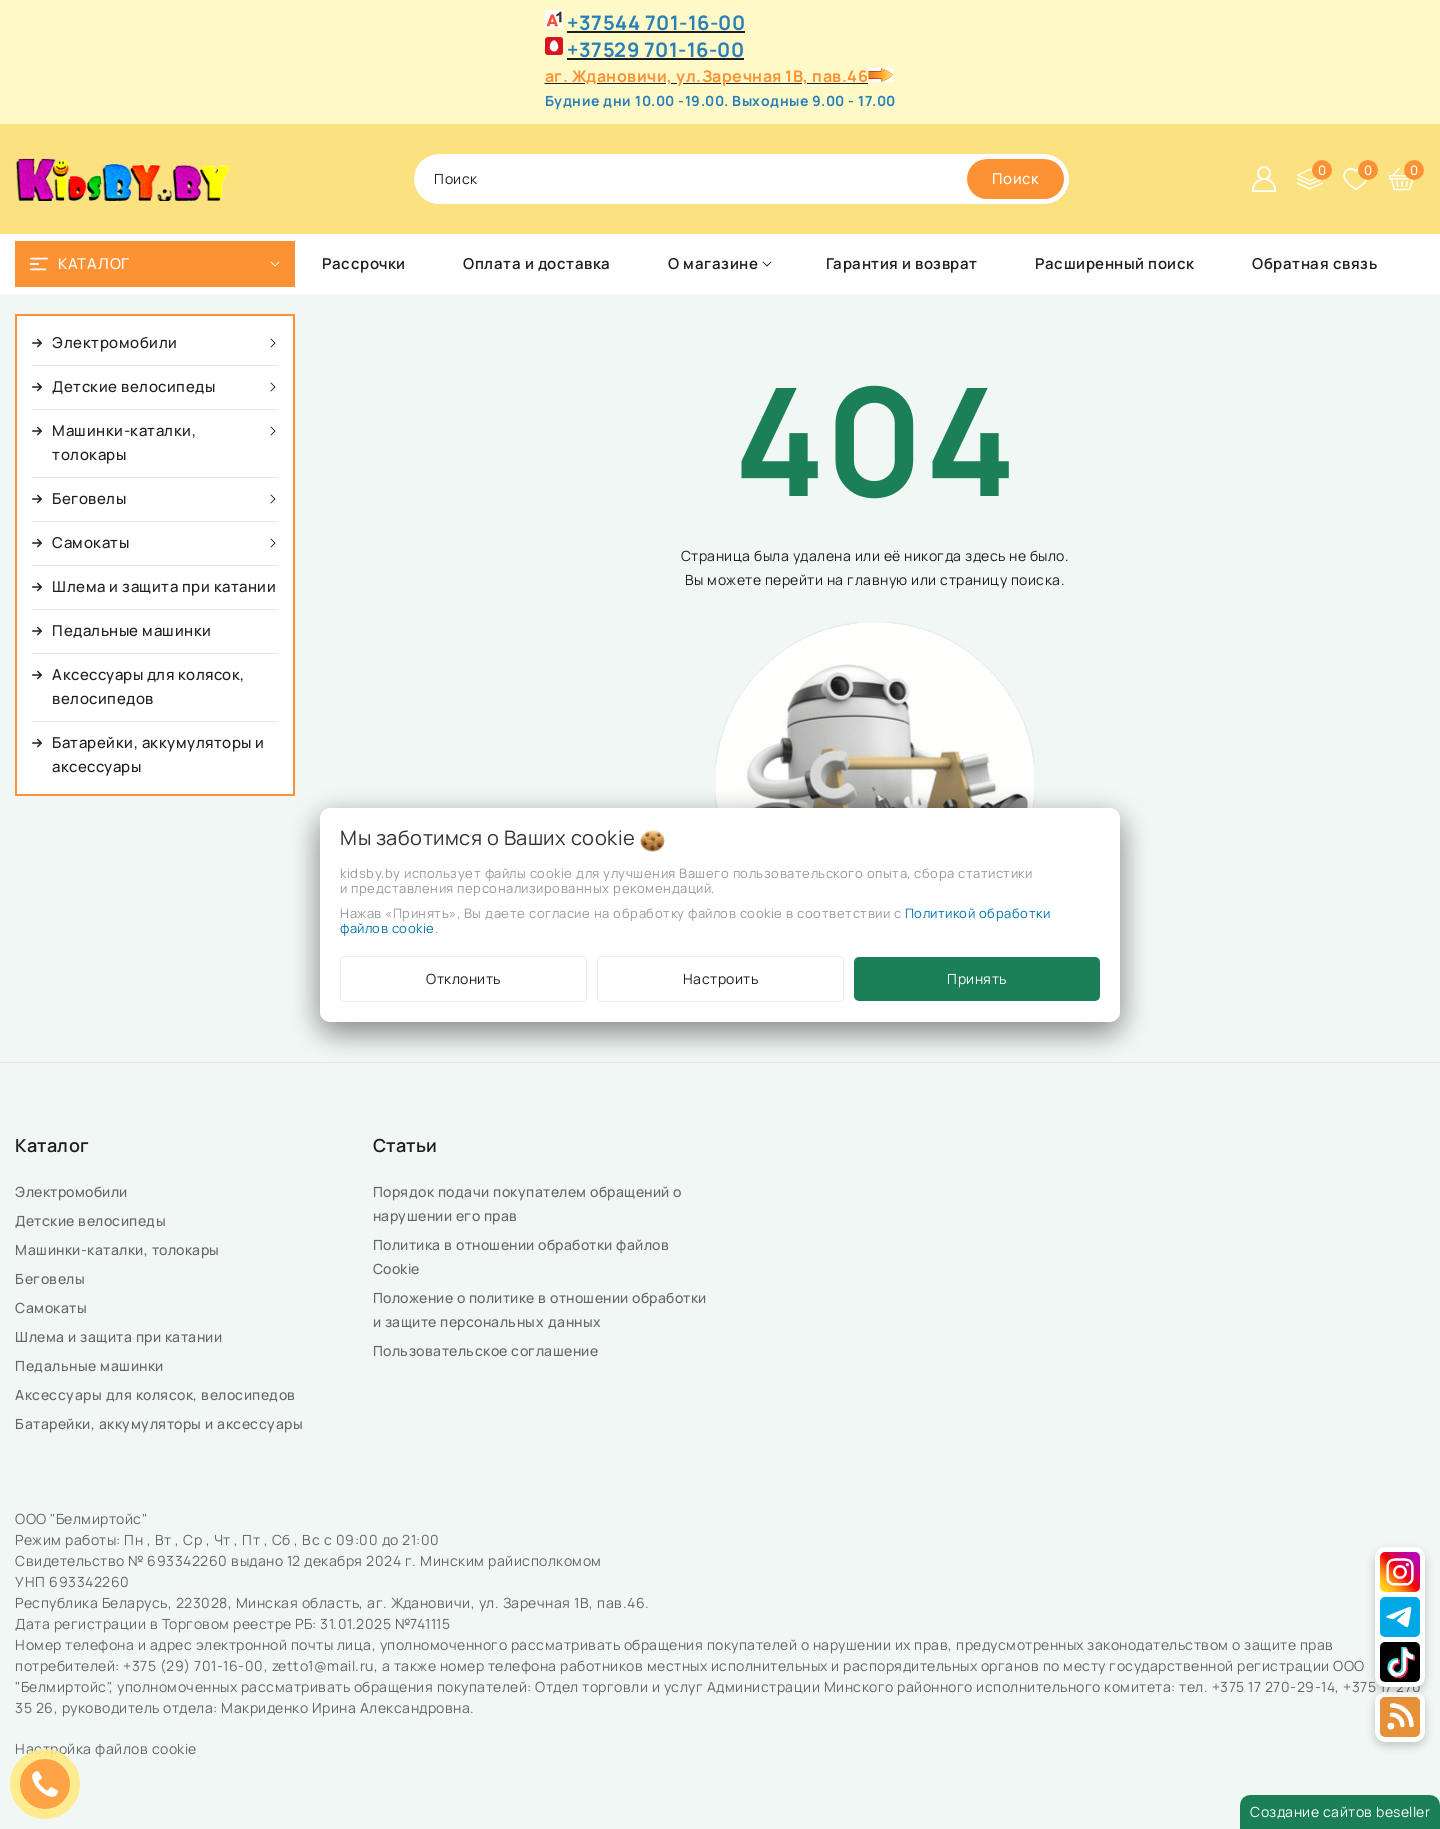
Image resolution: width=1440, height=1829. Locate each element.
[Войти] (1264, 179)
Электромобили (73, 1191)
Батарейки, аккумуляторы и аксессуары (161, 1423)
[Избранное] (1356, 179)
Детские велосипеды (94, 1220)
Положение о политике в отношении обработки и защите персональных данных (540, 1309)
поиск (456, 178)
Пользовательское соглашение (487, 1350)
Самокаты (53, 1307)
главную (877, 579)
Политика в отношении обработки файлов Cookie (521, 1256)
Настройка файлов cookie (106, 1748)
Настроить (721, 978)
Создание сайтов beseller (1340, 1811)
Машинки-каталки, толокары (119, 1249)
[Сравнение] (1310, 179)
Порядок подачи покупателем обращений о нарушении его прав (527, 1203)
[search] (1016, 179)
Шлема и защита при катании (120, 1336)
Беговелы (52, 1278)
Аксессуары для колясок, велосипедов (157, 1394)
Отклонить (463, 978)
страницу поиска (1000, 579)
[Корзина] (1402, 179)
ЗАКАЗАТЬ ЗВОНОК (50, 1783)
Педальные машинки (91, 1365)
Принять (977, 978)
